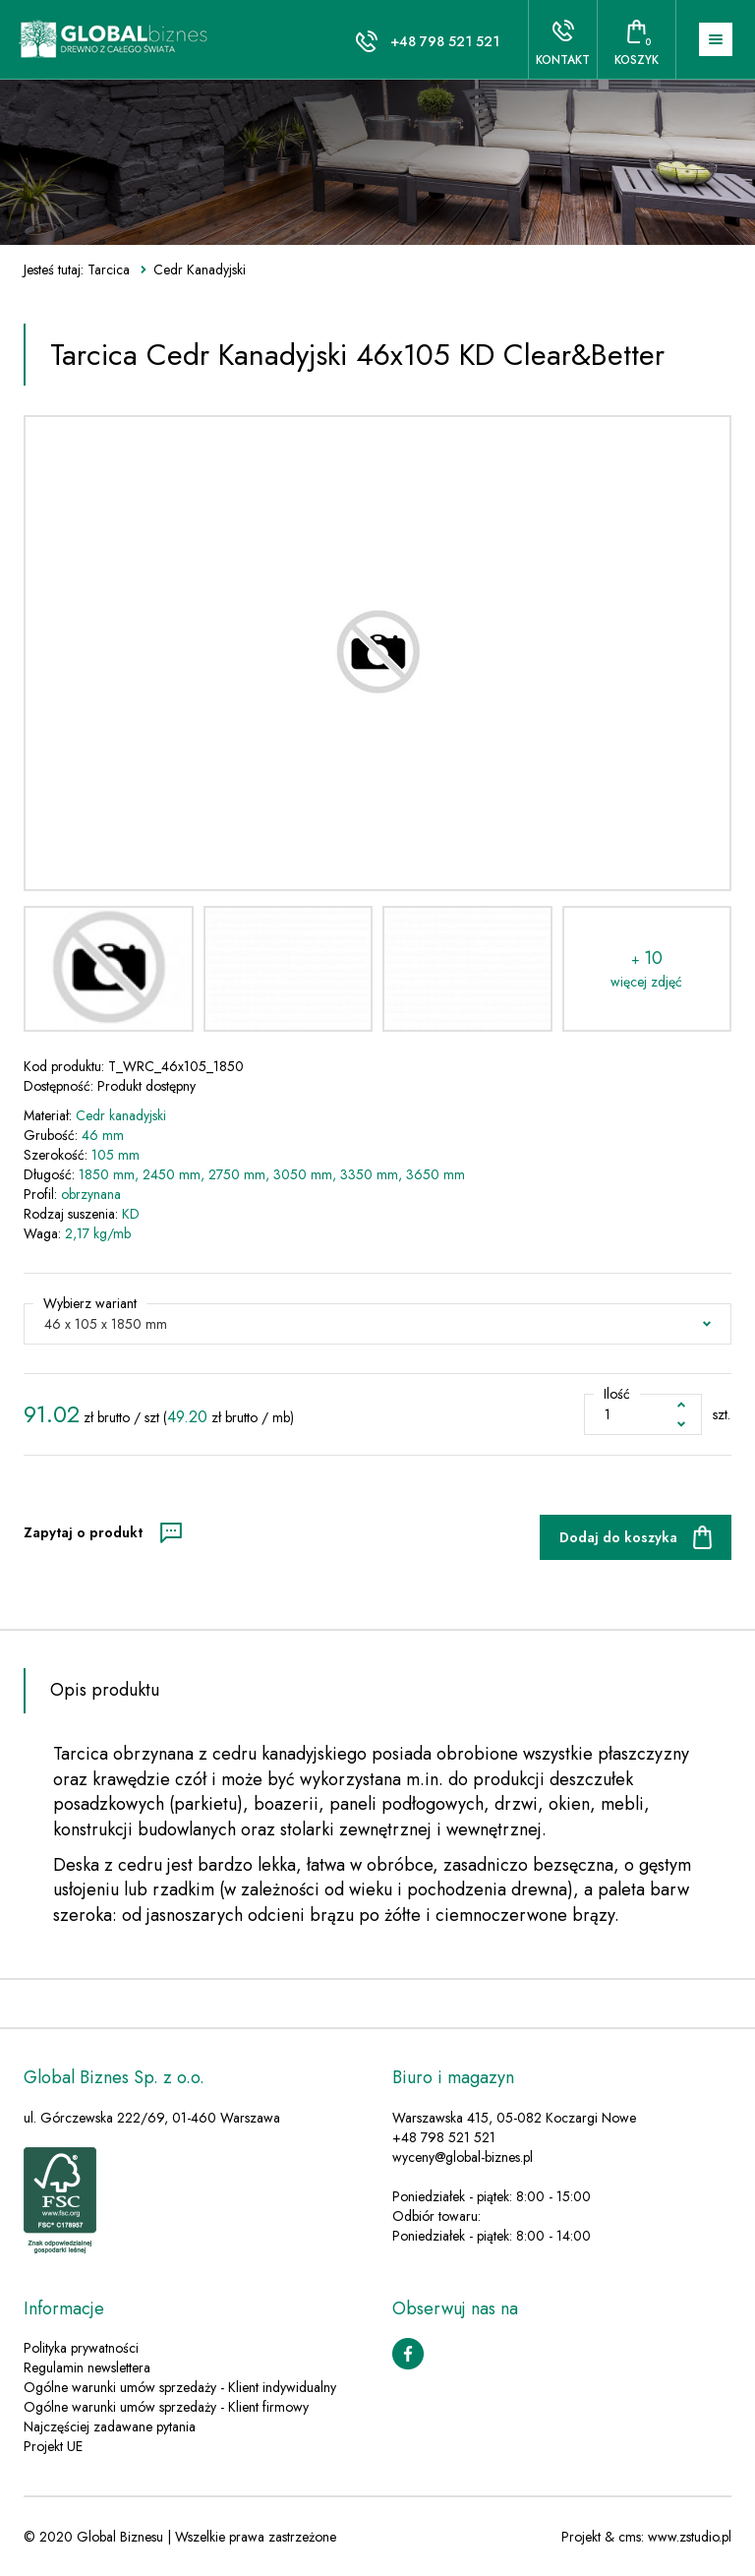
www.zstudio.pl (689, 2536)
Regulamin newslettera (87, 2367)
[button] (377, 1324)
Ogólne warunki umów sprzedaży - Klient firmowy (166, 2407)
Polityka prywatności (81, 2348)
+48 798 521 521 (444, 41)
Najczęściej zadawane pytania (110, 2426)
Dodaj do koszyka (618, 1537)
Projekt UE (53, 2446)
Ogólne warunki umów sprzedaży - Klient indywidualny (180, 2387)
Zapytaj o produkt (83, 1532)
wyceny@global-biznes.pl (462, 2157)
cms (629, 2536)
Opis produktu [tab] (104, 1690)
